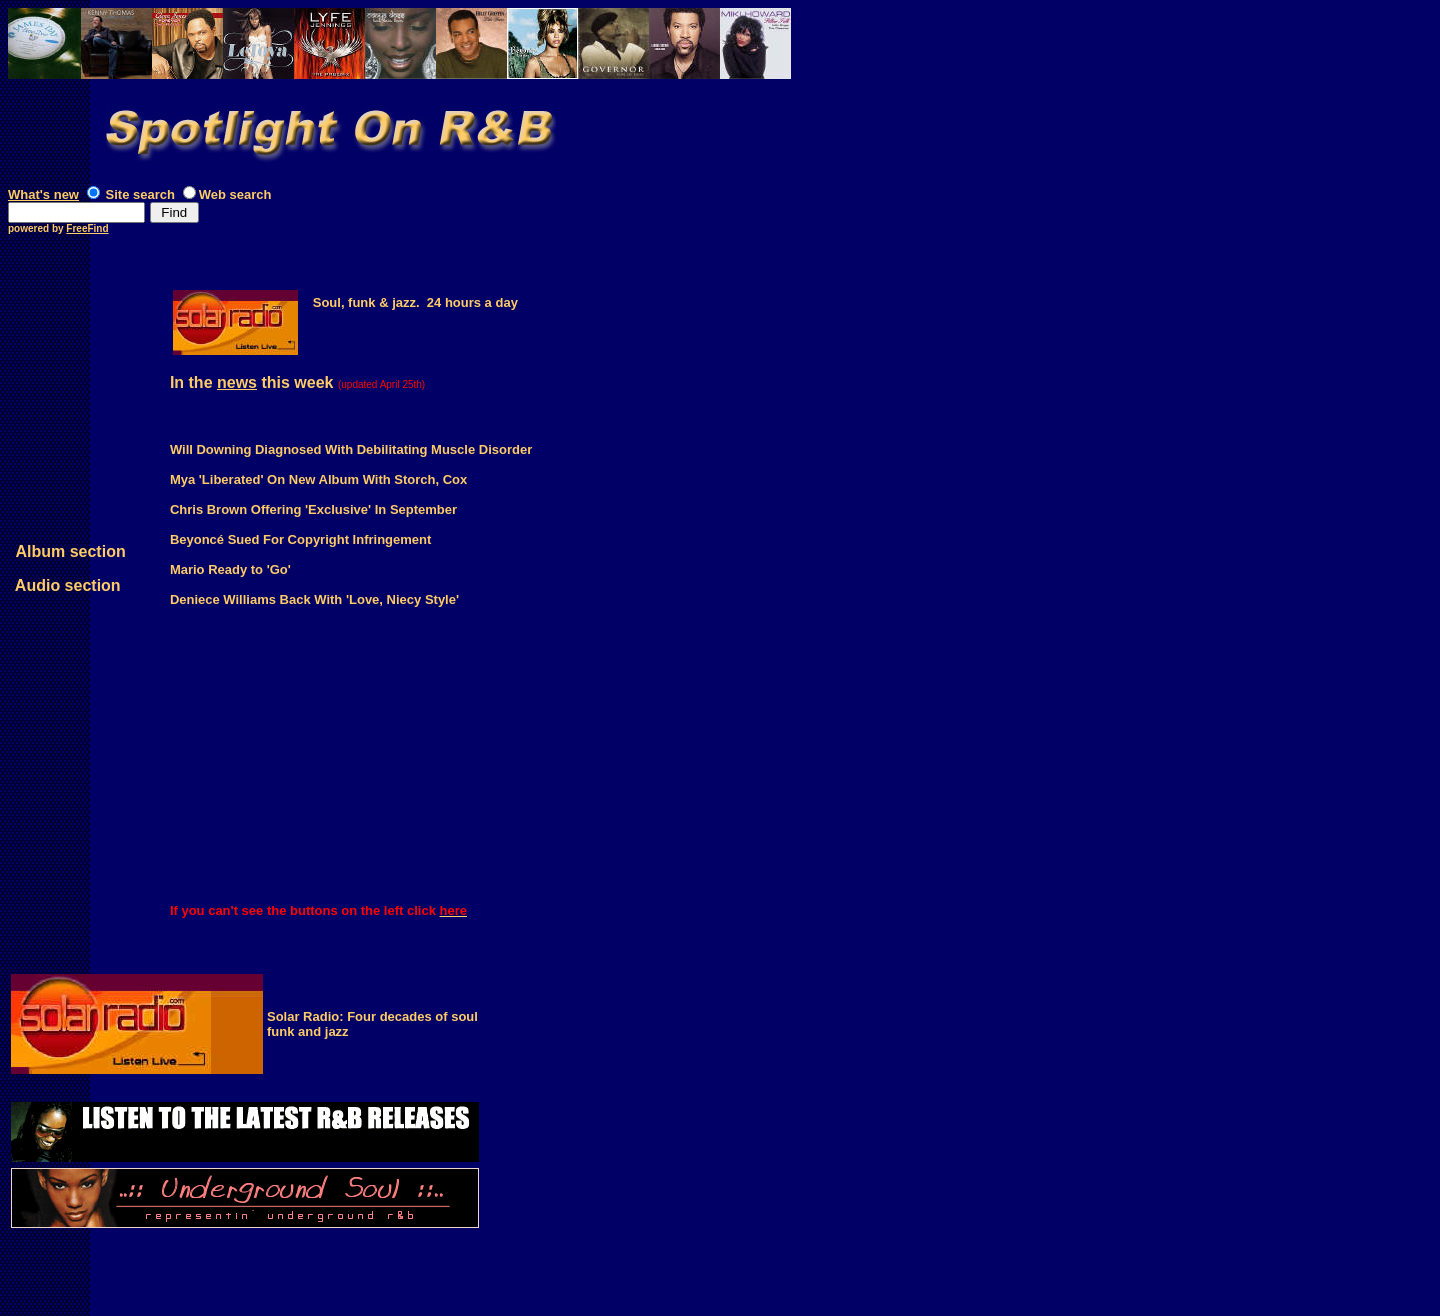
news (237, 382)
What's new (43, 194)
